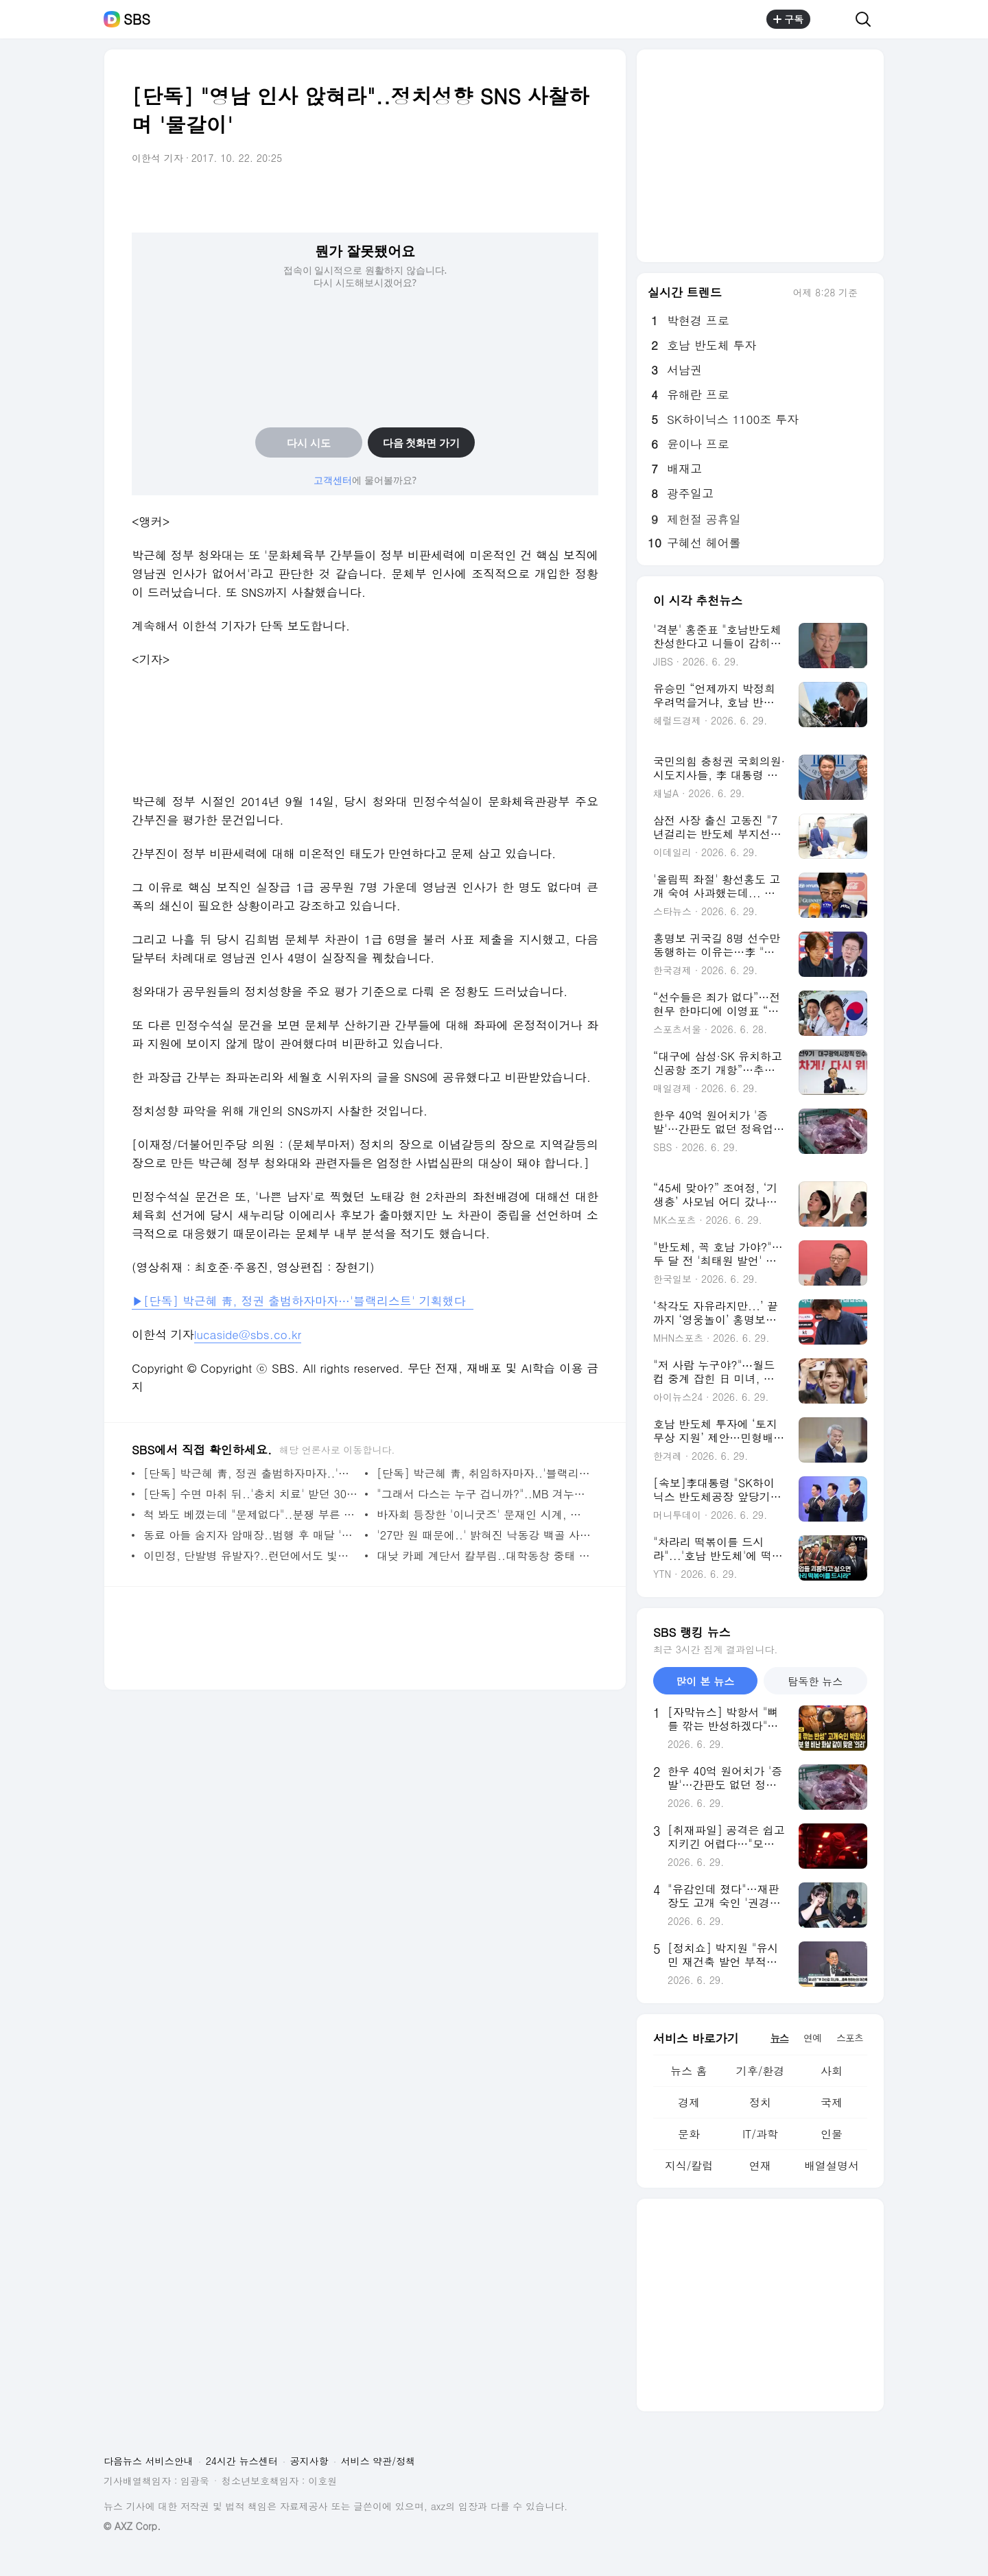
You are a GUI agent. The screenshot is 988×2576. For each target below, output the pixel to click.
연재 (760, 2165)
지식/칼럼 (689, 2165)
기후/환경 (760, 2071)
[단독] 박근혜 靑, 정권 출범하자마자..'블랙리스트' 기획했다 (250, 1473)
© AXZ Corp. (132, 2526)
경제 (689, 2102)
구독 (788, 19)
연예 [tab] (812, 2037)
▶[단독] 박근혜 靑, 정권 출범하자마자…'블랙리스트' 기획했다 (302, 1300)
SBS (137, 19)
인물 (832, 2134)
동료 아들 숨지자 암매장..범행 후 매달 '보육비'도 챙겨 (250, 1535)
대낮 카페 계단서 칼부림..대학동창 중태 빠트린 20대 (484, 1555)
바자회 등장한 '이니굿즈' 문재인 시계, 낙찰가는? (484, 1514)
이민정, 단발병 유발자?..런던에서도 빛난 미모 (250, 1555)
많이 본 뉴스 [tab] (705, 1681)
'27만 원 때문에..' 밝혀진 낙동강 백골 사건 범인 (484, 1535)
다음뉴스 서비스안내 (148, 2461)
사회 (832, 2071)
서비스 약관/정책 (378, 2461)
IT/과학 (760, 2134)
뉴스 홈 (688, 2071)
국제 (832, 2102)
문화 (689, 2134)
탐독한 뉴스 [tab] (815, 1681)
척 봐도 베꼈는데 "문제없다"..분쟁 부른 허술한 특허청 (250, 1514)
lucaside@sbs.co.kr (247, 1334)
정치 (760, 2102)
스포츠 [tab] (849, 2037)
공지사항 (309, 2461)
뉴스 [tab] (779, 2037)
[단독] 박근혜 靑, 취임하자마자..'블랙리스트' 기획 (484, 1473)
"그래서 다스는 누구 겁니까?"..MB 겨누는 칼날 (484, 1494)
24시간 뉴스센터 (242, 2461)
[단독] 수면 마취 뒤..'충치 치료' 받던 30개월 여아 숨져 (250, 1494)
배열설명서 (831, 2165)
